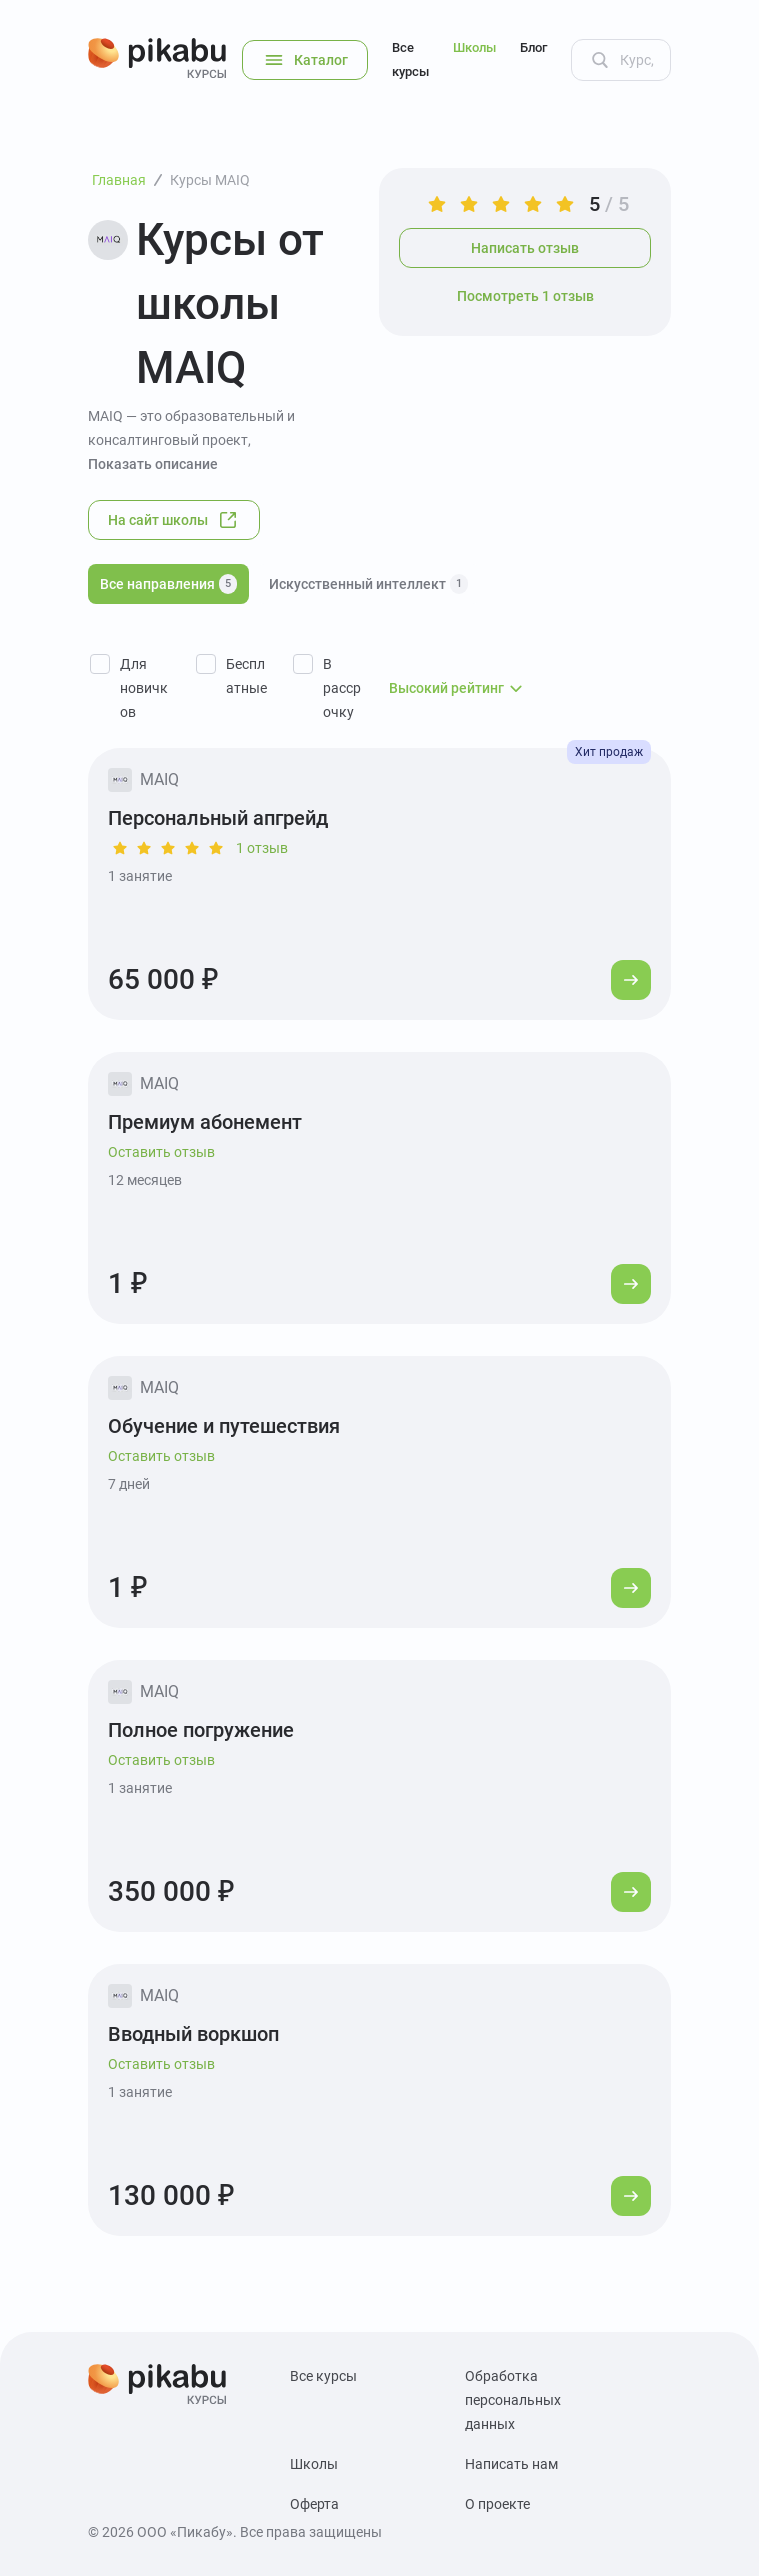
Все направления (168, 584)
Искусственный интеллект (368, 584)
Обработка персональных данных (513, 2400)
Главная (119, 180)
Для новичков (144, 688)
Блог (533, 47)
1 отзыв (262, 848)
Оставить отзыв (161, 1152)
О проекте (497, 2504)
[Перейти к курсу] (631, 980)
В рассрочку (342, 688)
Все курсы (410, 59)
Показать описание (153, 464)
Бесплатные (246, 676)
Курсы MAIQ (210, 180)
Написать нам (511, 2464)
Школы (474, 47)
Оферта (314, 2504)
